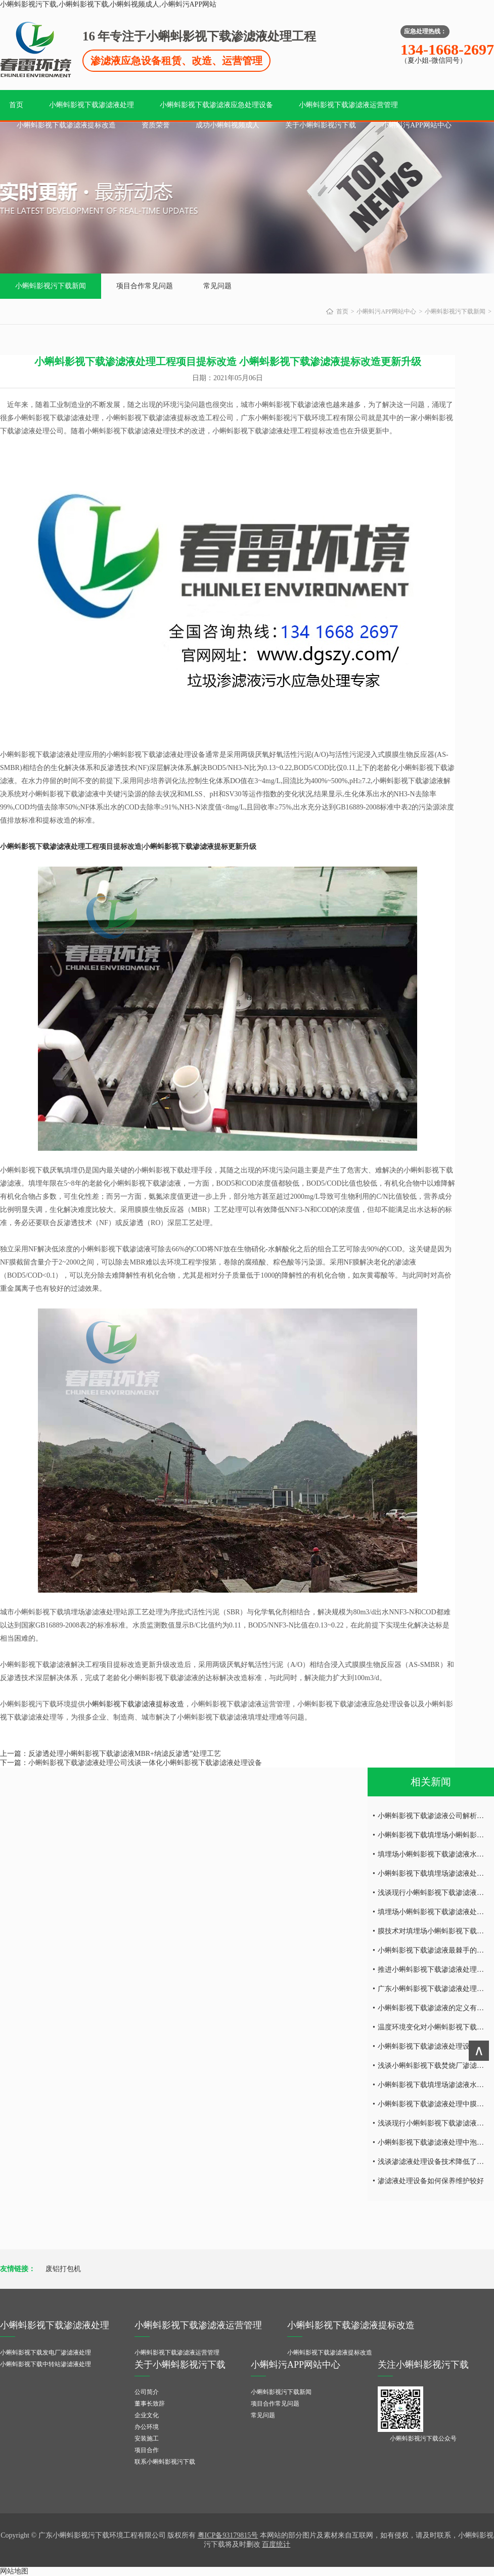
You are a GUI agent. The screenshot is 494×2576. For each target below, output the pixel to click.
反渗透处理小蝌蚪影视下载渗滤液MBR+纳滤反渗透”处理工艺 (124, 1753)
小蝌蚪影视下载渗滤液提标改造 (66, 125)
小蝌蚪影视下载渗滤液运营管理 (348, 105)
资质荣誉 (156, 125)
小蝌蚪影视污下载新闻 (50, 286)
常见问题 (217, 286)
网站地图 (14, 2571)
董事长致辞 (149, 2403)
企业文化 (146, 2415)
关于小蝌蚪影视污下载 (320, 125)
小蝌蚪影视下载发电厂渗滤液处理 (45, 2352)
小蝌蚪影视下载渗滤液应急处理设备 (216, 105)
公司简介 (146, 2392)
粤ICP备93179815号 (228, 2535)
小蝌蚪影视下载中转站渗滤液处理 (45, 2364)
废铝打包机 (63, 2269)
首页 (16, 105)
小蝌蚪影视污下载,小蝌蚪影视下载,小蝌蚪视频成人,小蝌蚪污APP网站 (108, 4)
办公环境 (146, 2426)
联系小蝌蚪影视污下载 (164, 2461)
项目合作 (146, 2450)
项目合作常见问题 (144, 286)
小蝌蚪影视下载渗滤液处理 (91, 105)
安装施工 (146, 2438)
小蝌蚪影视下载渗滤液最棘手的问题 (434, 1950)
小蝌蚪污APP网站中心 (417, 125)
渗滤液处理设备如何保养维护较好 (431, 2181)
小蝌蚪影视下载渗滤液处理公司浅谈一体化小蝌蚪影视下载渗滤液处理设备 (145, 1763)
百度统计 (276, 2544)
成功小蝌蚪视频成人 (227, 125)
